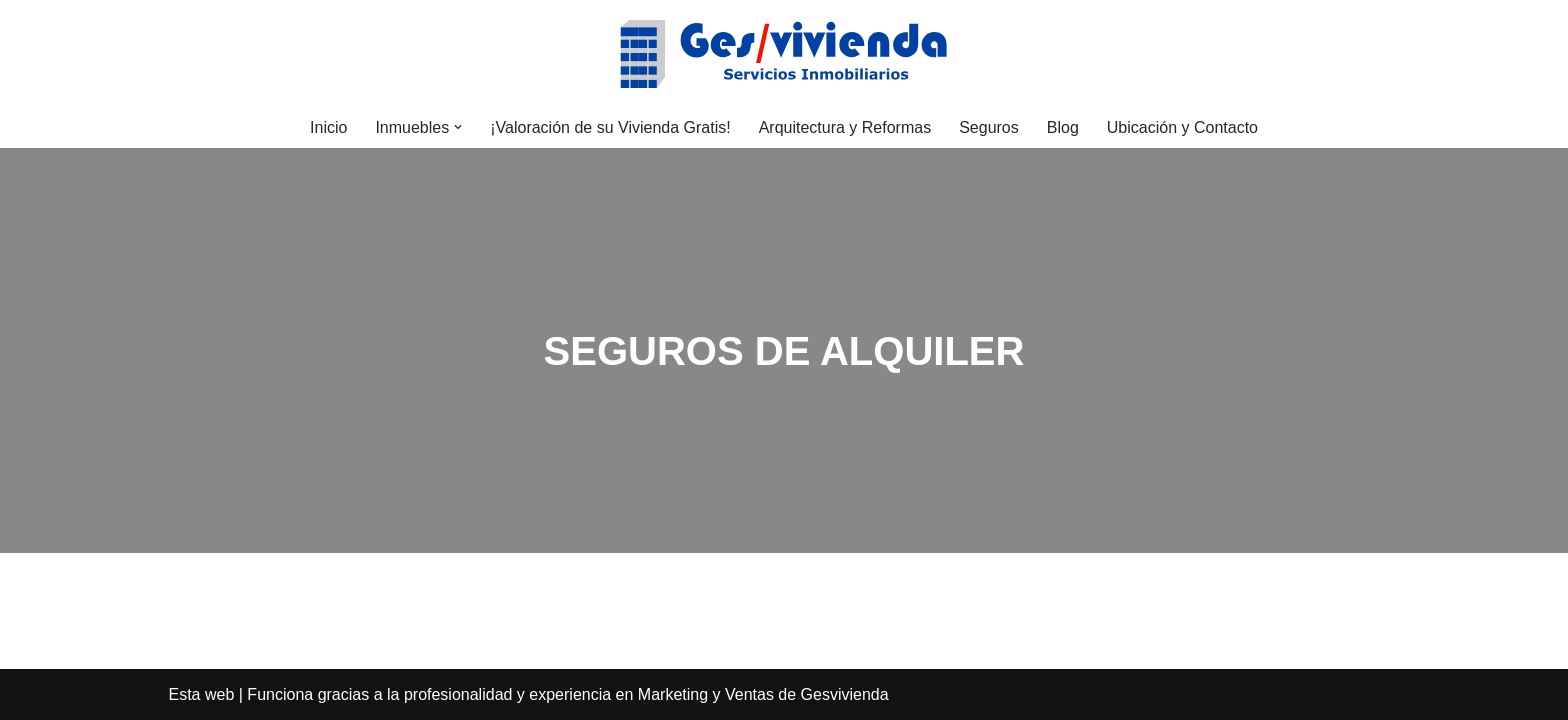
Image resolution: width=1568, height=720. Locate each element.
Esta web (202, 694)
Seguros (989, 127)
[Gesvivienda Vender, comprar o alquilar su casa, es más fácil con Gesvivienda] (784, 53)
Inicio (328, 127)
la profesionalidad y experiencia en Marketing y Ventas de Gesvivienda (638, 694)
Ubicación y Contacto (1182, 127)
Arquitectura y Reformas (845, 127)
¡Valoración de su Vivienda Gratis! (610, 127)
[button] (458, 127)
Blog (1063, 127)
